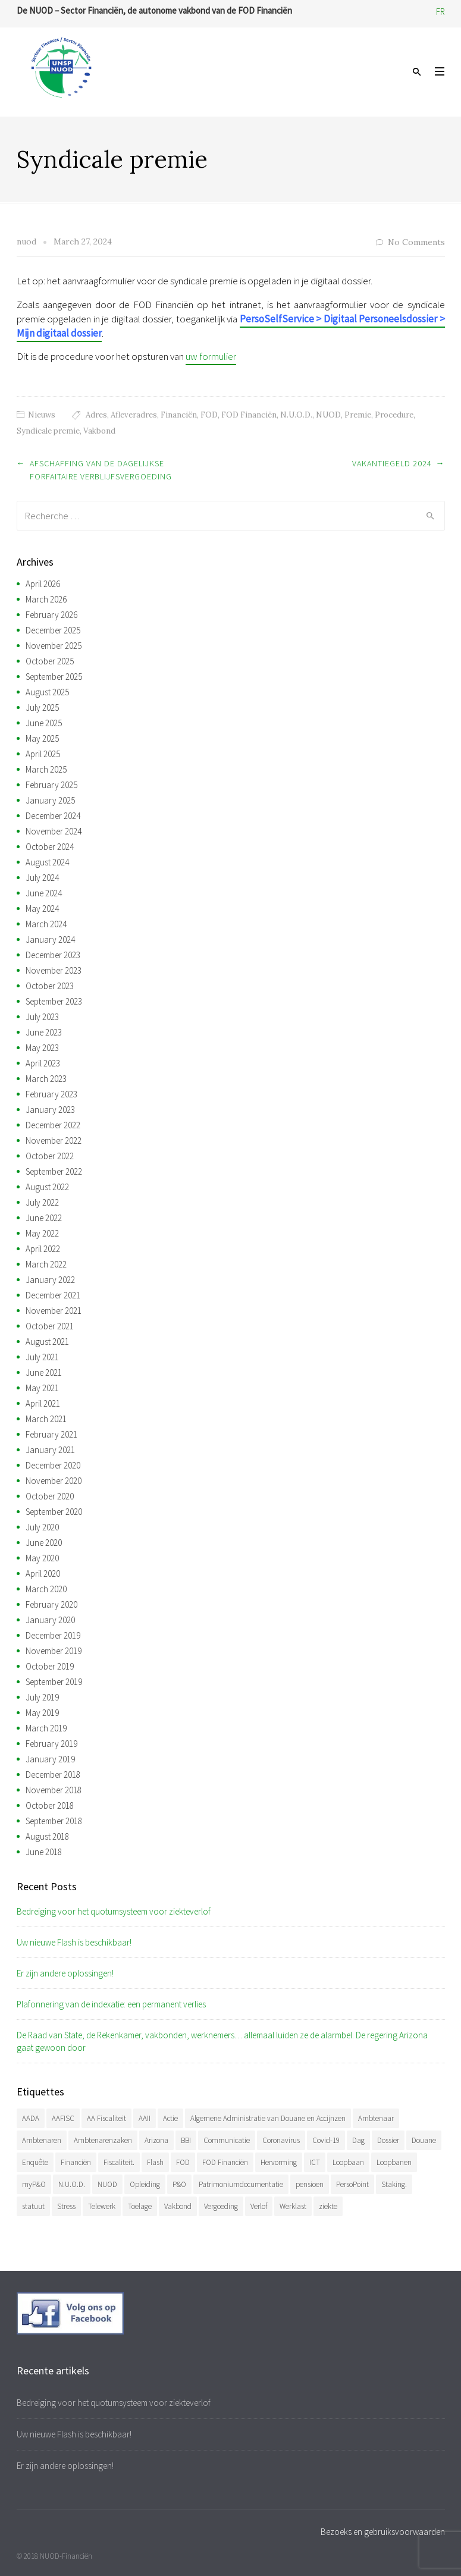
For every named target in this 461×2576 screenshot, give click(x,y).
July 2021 (42, 1357)
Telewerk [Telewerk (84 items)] (101, 2206)
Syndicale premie (48, 431)
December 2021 (53, 1295)
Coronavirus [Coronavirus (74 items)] (281, 2140)
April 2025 (43, 754)
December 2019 (53, 1635)
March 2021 (46, 1419)
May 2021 (42, 1388)
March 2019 (46, 1728)
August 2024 (47, 862)
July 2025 (42, 707)
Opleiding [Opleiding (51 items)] (145, 2184)
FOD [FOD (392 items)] (183, 2162)
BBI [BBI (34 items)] (186, 2140)
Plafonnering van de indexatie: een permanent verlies (111, 2004)
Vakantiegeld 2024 (392, 463)
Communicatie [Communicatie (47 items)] (226, 2140)
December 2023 (53, 955)
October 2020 (50, 1496)
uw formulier (211, 356)
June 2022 (44, 1217)
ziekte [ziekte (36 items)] (328, 2206)
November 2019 (53, 1650)
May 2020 (42, 1558)
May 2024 (42, 908)
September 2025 (54, 676)
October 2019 (50, 1666)
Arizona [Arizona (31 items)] (156, 2140)
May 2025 (42, 738)
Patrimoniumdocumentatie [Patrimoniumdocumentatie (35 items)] (241, 2184)
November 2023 (53, 970)
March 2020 (46, 1589)
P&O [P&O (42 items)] (179, 2184)
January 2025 (50, 800)
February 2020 (51, 1604)
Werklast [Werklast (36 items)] (293, 2206)
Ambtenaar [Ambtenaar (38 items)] (376, 2118)
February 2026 (51, 614)
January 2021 (50, 1449)
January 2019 (50, 1759)
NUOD (328, 415)
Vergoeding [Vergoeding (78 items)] (221, 2206)
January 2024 (50, 939)
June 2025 (44, 723)
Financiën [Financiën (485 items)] (76, 2162)
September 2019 (54, 1681)
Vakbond (99, 431)
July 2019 (42, 1697)
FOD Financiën (249, 415)
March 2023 (46, 1078)
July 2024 (42, 877)
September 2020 (54, 1511)
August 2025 (47, 692)
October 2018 (50, 1805)
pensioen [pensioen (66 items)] (310, 2184)
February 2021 (51, 1434)
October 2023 (50, 986)
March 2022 (46, 1264)
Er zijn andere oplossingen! (65, 1973)
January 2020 (50, 1620)
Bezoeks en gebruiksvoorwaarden (383, 2531)
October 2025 (50, 661)
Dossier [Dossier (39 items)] (388, 2140)
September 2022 (54, 1171)
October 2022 (50, 1156)
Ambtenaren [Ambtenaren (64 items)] (41, 2140)
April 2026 (43, 583)
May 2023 (42, 1047)
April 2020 (43, 1573)
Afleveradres (134, 415)
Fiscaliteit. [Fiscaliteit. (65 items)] (119, 2162)
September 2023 (54, 1001)
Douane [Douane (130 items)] (424, 2140)
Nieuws (41, 415)
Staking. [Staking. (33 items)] (394, 2184)
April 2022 (43, 1248)
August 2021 (47, 1341)
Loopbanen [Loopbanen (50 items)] (394, 2162)
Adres (96, 415)
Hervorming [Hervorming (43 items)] (279, 2162)
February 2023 (51, 1094)
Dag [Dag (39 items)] (358, 2140)
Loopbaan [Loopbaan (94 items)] (348, 2162)
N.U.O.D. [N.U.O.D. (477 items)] (71, 2184)
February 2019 (51, 1743)
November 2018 (53, 1790)
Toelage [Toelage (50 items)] (140, 2206)
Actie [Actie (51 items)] (170, 2118)
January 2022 (50, 1279)
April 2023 (43, 1063)
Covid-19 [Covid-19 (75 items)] (326, 2140)
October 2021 (50, 1326)
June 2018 (44, 1852)
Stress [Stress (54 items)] (66, 2206)
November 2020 (53, 1480)
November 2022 (53, 1140)
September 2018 (54, 1821)
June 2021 (44, 1372)
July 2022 (42, 1202)
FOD (209, 415)
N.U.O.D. (296, 415)
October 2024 (50, 846)
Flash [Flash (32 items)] (155, 2162)
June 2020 (44, 1542)
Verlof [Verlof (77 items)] (258, 2206)
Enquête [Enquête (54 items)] (35, 2162)
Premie (357, 415)
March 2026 (46, 599)
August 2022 (47, 1187)
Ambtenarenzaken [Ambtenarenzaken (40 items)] (103, 2140)
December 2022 (53, 1125)
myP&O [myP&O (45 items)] (34, 2184)
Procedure (394, 415)
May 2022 (42, 1233)
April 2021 (43, 1403)
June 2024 (44, 893)
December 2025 (53, 630)
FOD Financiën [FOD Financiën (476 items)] (225, 2162)
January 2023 (50, 1109)
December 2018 (53, 1774)
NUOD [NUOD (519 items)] (107, 2184)
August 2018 (47, 1836)
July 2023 (42, 1016)
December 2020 (53, 1465)
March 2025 (46, 769)
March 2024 (46, 924)
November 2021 (53, 1310)
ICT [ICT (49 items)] (314, 2162)
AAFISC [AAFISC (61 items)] (63, 2118)
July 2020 (42, 1527)
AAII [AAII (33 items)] (144, 2118)
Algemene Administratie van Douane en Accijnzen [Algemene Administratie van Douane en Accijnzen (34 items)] (268, 2118)
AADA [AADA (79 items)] (30, 2118)
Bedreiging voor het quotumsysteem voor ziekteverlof (114, 1911)
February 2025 (51, 784)
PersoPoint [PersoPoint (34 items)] (352, 2184)
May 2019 (42, 1712)
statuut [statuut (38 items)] (33, 2206)
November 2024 (53, 831)
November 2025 (53, 645)
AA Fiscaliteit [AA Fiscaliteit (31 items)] (106, 2118)
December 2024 (53, 815)
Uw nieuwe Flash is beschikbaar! (74, 1942)
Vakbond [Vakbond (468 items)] (178, 2206)
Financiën (179, 415)
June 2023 (44, 1032)
